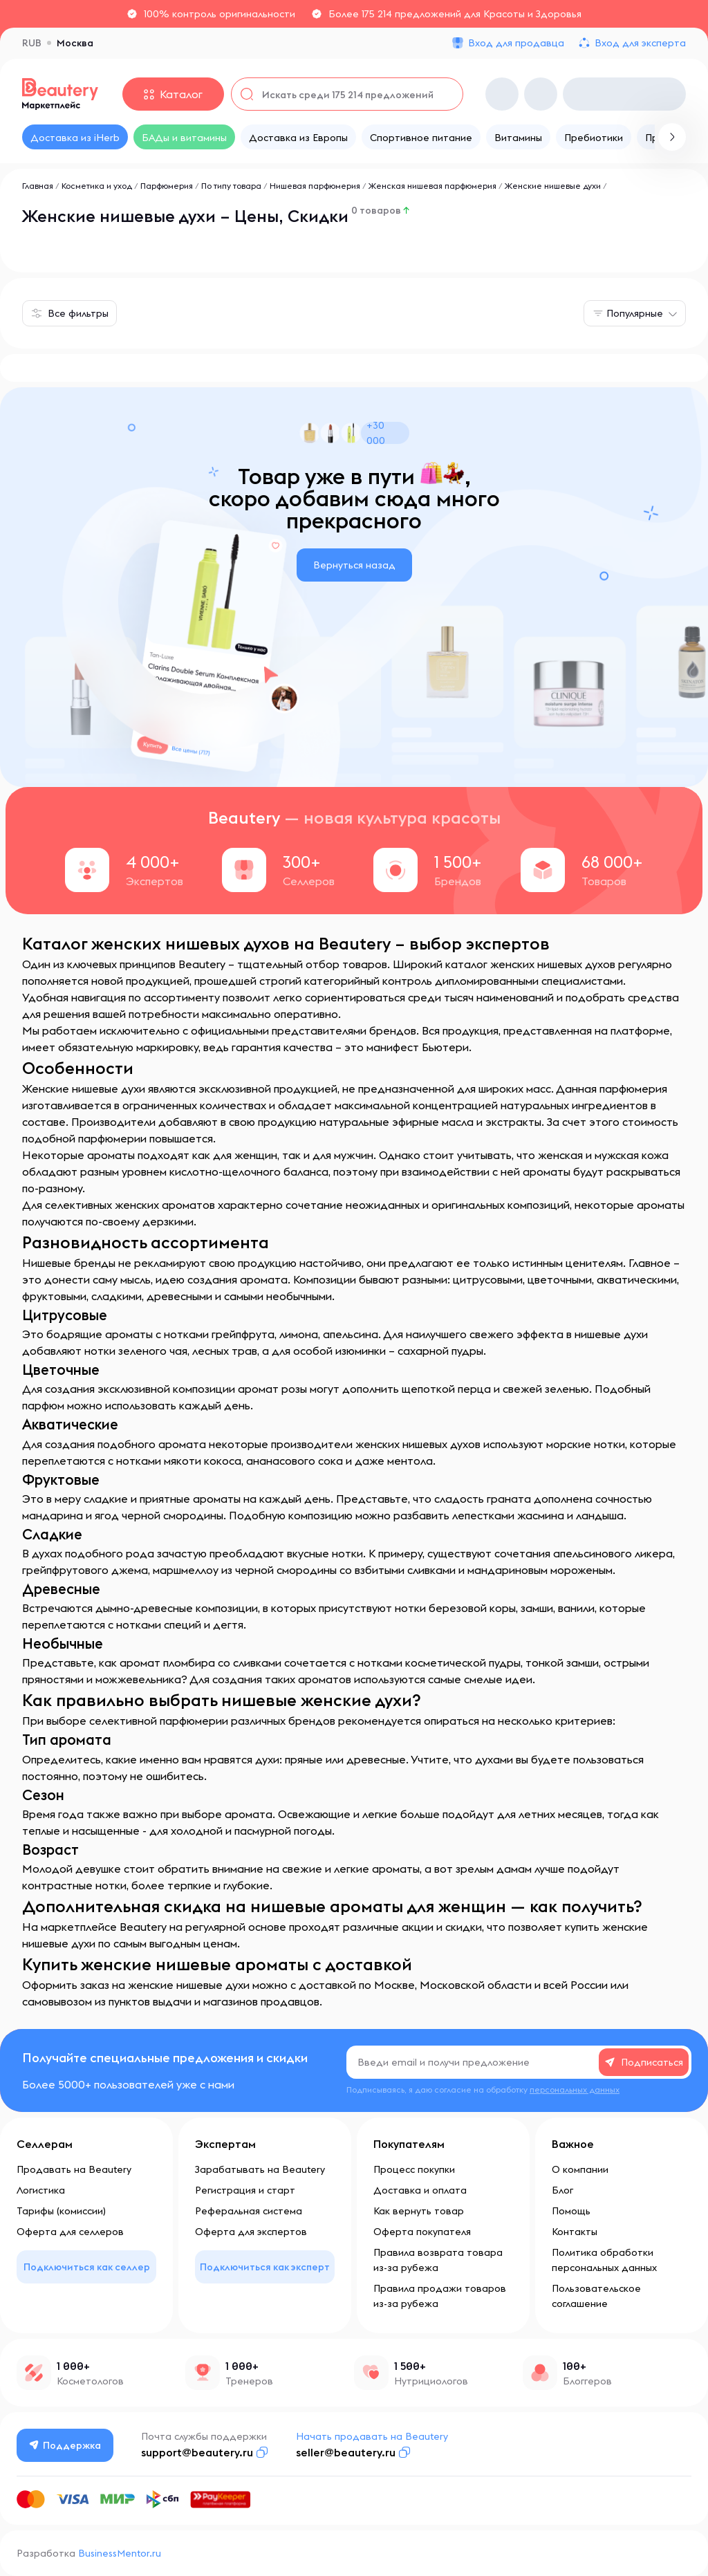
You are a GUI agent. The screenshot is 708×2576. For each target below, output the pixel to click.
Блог (562, 2190)
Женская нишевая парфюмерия (432, 185)
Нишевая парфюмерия (315, 185)
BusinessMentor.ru (119, 2553)
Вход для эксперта (640, 43)
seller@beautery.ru (346, 2452)
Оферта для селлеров (70, 2231)
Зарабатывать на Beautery (260, 2169)
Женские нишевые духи (553, 185)
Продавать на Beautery (74, 2169)
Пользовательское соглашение (596, 2296)
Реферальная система (248, 2211)
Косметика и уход (97, 185)
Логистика (41, 2190)
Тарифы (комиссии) (61, 2211)
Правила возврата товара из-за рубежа (438, 2260)
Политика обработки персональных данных (604, 2260)
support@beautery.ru (198, 2452)
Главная (37, 185)
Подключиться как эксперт (265, 2267)
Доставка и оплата (420, 2190)
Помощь (571, 2211)
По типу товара (231, 185)
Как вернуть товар (418, 2211)
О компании (580, 2169)
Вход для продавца (516, 43)
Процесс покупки (414, 2169)
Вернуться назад (354, 565)
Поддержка (66, 2445)
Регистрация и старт (245, 2190)
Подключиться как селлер (87, 2267)
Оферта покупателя (422, 2231)
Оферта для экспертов (251, 2231)
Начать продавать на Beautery (373, 2436)
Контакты (574, 2231)
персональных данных (575, 2089)
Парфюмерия (166, 185)
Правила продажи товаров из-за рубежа (439, 2296)
